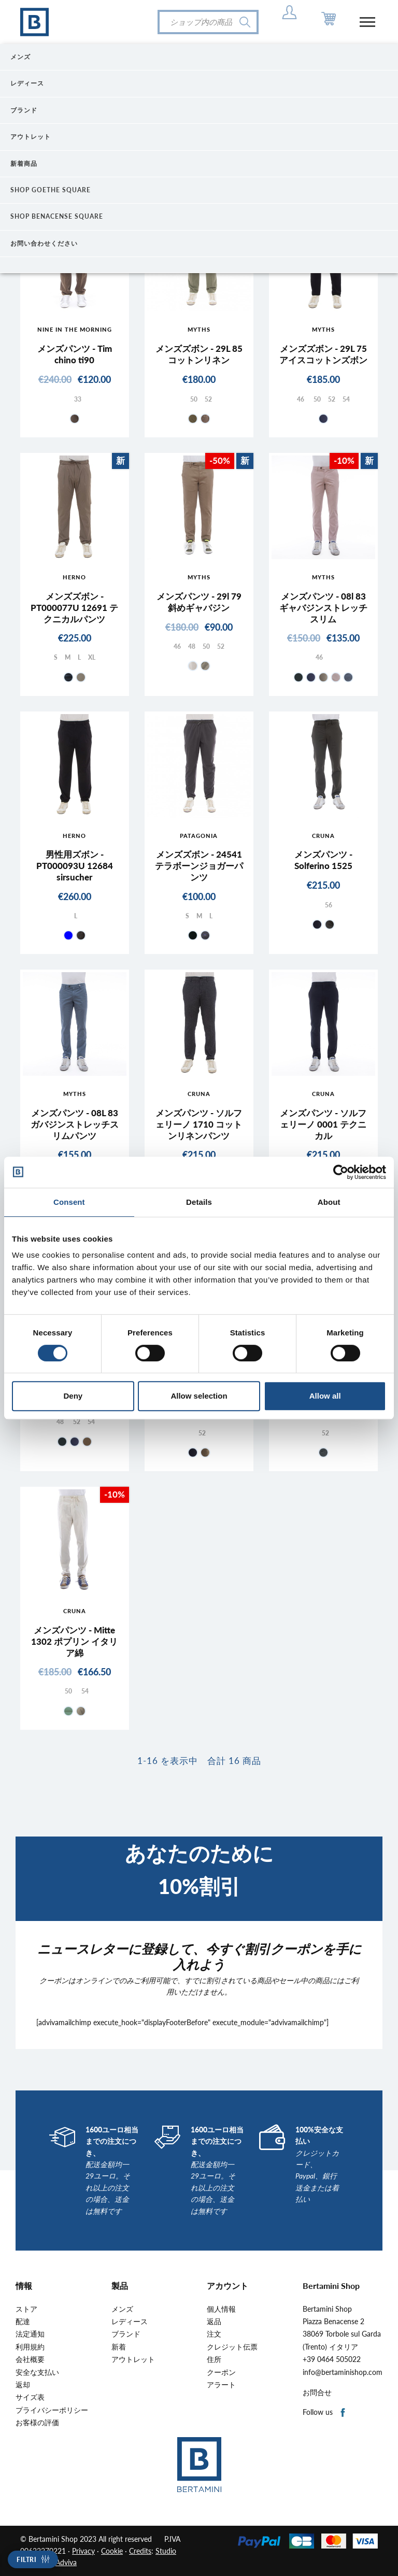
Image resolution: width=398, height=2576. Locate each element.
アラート (221, 2385)
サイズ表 (30, 2397)
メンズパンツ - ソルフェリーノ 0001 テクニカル (323, 1124)
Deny (72, 1395)
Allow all (325, 1395)
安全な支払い (37, 2372)
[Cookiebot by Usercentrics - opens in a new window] (340, 1172)
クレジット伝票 (232, 2347)
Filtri (26, 2560)
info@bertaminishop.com (342, 2372)
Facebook (343, 2413)
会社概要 (30, 2359)
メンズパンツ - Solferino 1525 (323, 860)
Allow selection (198, 1395)
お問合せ (317, 2392)
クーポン (221, 2372)
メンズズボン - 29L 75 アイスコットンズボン (323, 354)
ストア (26, 2309)
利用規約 (30, 2347)
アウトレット (133, 2359)
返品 (214, 2321)
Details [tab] (199, 1202)
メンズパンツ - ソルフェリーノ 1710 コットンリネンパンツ (198, 1124)
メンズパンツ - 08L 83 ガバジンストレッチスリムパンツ (75, 1124)
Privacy (83, 2550)
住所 (214, 2359)
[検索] (208, 22)
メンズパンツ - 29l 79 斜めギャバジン (199, 602)
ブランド (125, 2334)
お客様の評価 (37, 2422)
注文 (214, 2334)
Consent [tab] (69, 1202)
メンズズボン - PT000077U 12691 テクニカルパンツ (74, 607)
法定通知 (30, 2334)
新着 (118, 2347)
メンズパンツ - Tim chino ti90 (74, 354)
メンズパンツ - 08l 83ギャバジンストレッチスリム (323, 607)
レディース (129, 2321)
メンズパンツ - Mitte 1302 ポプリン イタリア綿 (74, 1641)
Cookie (112, 2550)
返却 (23, 2385)
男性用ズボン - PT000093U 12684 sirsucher (74, 866)
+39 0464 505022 (332, 2359)
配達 (23, 2321)
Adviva (66, 2562)
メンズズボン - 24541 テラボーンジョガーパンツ (199, 866)
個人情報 (221, 2309)
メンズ (122, 2309)
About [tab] (329, 1202)
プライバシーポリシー (52, 2410)
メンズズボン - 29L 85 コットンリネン (199, 354)
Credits (140, 2550)
